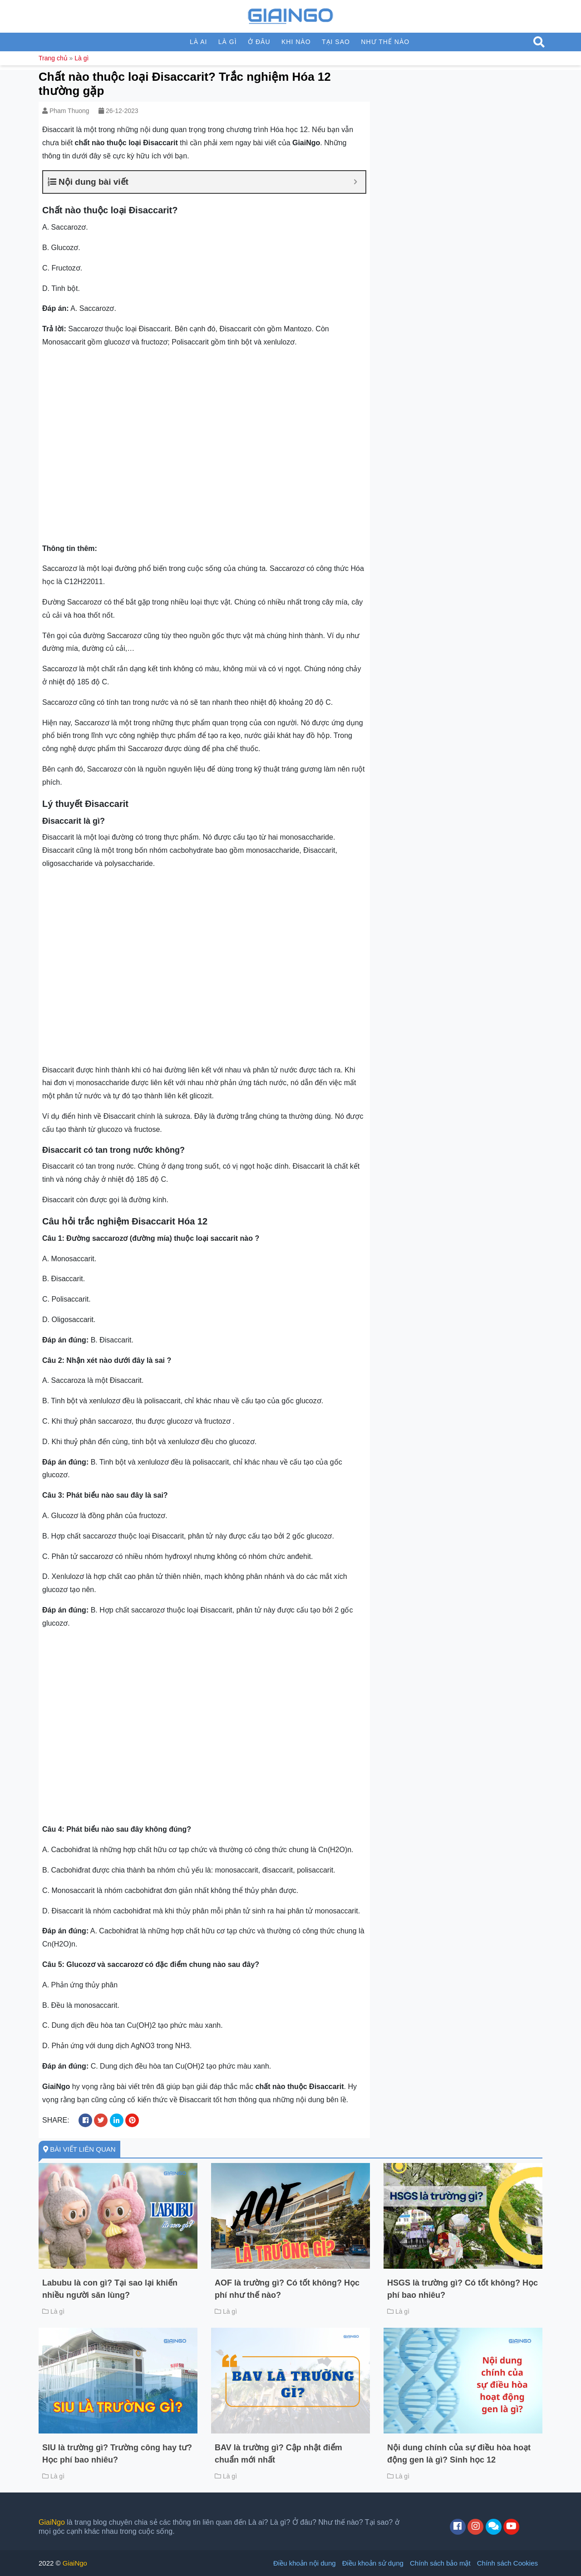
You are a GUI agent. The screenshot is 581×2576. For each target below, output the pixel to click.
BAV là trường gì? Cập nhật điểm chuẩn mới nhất (278, 2453)
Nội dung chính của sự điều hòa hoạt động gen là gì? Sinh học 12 (459, 2453)
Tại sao (336, 41)
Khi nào (296, 41)
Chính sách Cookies (507, 2563)
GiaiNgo (52, 2522)
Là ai (198, 41)
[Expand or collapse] (355, 182)
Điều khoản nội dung (304, 2563)
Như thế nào (385, 41)
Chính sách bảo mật (440, 2563)
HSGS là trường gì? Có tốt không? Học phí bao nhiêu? (462, 2289)
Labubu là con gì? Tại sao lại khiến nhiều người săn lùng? (109, 2289)
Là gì (227, 41)
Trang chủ (53, 58)
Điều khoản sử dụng (373, 2563)
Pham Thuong (69, 110)
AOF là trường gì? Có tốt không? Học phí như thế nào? (287, 2289)
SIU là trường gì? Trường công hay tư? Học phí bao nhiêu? (117, 2453)
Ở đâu (259, 41)
